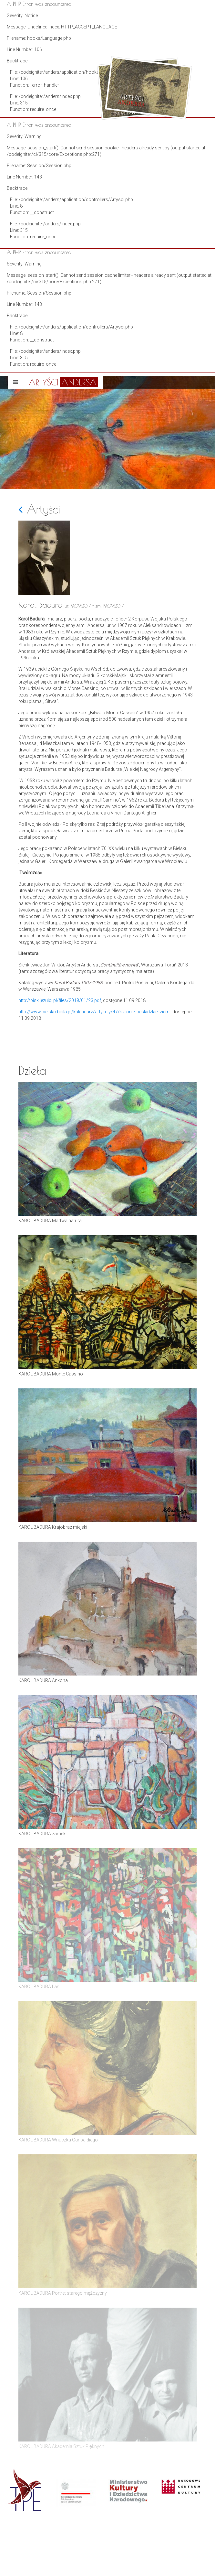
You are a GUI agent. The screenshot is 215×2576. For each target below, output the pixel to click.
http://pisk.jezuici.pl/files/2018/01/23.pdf (59, 1000)
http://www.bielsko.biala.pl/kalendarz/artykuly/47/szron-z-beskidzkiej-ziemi (94, 1011)
